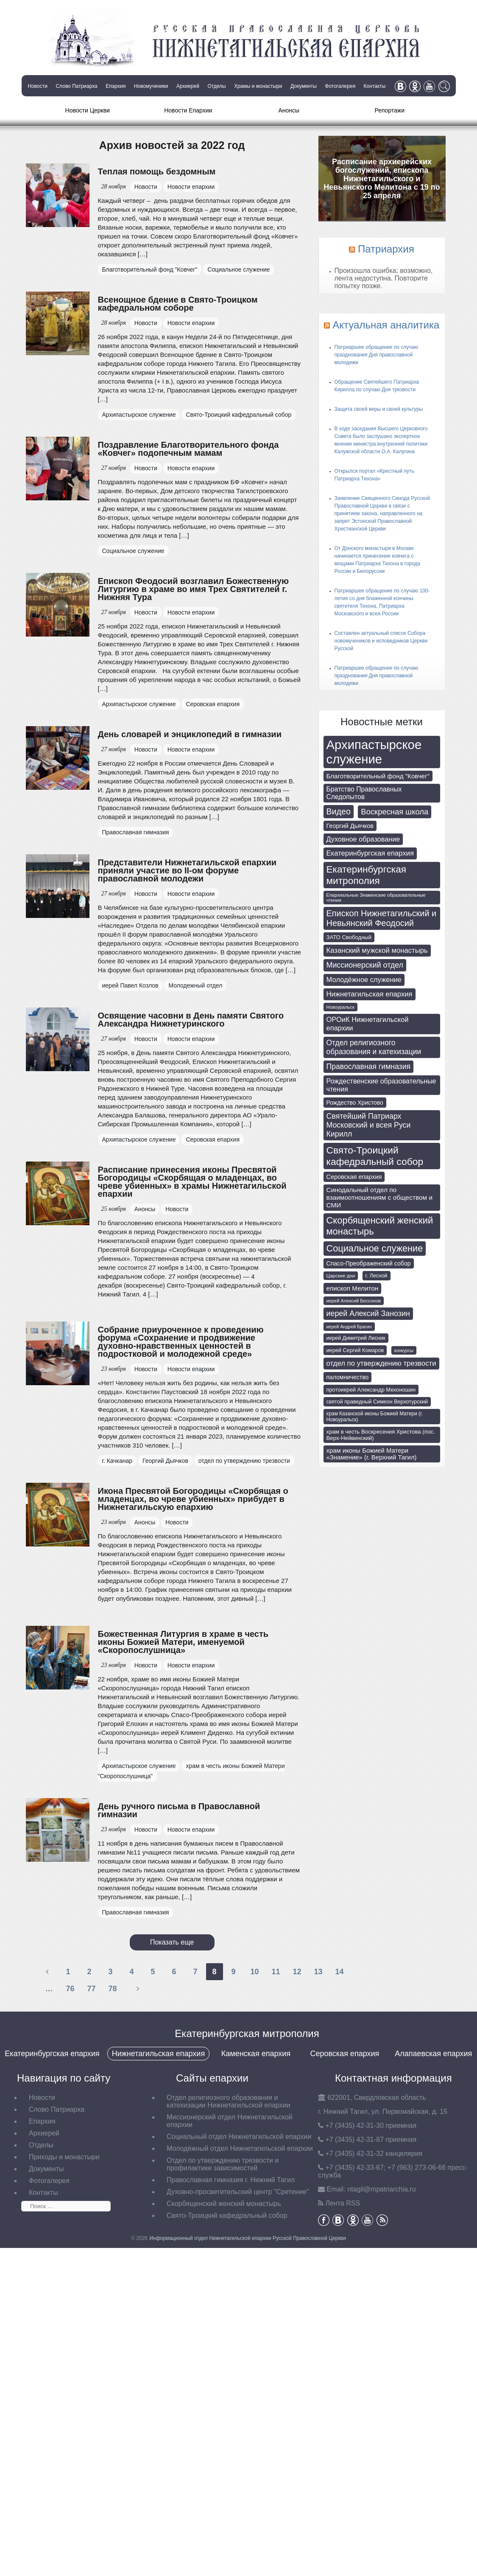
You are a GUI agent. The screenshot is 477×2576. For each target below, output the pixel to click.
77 (91, 1988)
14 (339, 1971)
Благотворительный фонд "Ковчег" (150, 269)
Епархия (116, 86)
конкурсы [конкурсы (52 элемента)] (404, 1350)
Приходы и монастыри (64, 2157)
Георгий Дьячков (165, 1460)
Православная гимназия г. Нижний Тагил (231, 2179)
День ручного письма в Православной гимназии (179, 1810)
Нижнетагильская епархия (158, 2053)
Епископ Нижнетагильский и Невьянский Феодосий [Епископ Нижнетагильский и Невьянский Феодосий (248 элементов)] (381, 918)
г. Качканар (117, 1460)
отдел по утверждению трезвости (244, 1460)
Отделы (216, 86)
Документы (303, 86)
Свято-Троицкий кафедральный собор (238, 414)
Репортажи (389, 110)
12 (297, 1971)
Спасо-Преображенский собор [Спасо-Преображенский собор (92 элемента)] (368, 1263)
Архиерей (187, 86)
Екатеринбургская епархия (52, 2053)
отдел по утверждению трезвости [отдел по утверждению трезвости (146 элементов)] (381, 1363)
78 (112, 1988)
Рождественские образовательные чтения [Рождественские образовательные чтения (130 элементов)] (381, 1085)
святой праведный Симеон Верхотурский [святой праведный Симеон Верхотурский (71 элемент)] (377, 1402)
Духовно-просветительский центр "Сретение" (238, 2191)
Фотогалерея (340, 86)
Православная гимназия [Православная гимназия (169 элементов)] (368, 1066)
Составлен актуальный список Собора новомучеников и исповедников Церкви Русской (381, 640)
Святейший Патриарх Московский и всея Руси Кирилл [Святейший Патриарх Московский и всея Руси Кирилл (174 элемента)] (368, 1125)
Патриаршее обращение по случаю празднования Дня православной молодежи (376, 354)
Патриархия (386, 249)
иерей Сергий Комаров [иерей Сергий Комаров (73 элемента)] (355, 1350)
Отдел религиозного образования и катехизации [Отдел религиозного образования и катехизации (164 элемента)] (373, 1047)
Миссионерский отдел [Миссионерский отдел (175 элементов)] (364, 965)
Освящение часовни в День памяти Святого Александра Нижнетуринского (191, 1019)
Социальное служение (238, 269)
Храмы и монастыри (258, 86)
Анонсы (288, 110)
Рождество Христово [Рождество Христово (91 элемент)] (354, 1102)
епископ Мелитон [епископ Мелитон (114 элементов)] (352, 1288)
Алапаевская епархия (433, 2053)
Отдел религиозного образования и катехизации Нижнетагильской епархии (228, 2101)
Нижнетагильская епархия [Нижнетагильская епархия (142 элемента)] (369, 994)
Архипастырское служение (139, 414)
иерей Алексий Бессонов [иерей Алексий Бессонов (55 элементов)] (353, 1300)
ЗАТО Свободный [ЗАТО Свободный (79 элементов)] (349, 937)
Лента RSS (342, 2203)
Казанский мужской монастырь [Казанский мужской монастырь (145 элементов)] (377, 950)
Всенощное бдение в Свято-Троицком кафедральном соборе (178, 303)
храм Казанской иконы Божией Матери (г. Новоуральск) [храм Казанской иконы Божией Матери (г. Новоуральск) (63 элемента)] (374, 1417)
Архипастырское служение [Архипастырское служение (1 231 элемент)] (374, 752)
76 (70, 1988)
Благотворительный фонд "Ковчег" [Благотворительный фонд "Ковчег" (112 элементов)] (378, 776)
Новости (37, 86)
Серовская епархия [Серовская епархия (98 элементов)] (354, 1176)
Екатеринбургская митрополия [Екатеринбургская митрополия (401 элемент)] (366, 875)
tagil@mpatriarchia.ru (381, 2189)
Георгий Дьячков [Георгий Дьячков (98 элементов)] (350, 825)
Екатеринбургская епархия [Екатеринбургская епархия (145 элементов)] (370, 853)
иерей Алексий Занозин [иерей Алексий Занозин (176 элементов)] (368, 1313)
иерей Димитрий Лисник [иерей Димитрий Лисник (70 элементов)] (355, 1338)
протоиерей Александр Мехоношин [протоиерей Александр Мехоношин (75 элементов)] (371, 1389)
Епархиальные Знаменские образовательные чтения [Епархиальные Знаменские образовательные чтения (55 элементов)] (376, 897)
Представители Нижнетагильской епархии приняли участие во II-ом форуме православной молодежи (187, 870)
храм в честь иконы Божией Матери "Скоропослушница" (191, 1770)
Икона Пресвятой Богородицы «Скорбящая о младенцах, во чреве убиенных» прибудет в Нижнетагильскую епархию (193, 1499)
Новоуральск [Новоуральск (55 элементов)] (340, 1007)
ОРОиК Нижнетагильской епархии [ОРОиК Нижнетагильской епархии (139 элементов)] (367, 1024)
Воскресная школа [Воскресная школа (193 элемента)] (394, 811)
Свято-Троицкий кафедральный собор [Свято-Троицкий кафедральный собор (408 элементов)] (375, 1156)
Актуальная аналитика (385, 325)
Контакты (375, 86)
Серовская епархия (213, 704)
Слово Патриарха (76, 86)
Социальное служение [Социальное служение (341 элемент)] (374, 1248)
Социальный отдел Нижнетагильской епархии (239, 2136)
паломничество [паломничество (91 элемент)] (347, 1377)
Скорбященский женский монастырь (224, 2203)
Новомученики (151, 86)
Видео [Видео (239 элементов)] (338, 811)
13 (318, 1971)
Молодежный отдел (195, 985)
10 (254, 1971)
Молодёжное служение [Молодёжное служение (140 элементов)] (364, 980)
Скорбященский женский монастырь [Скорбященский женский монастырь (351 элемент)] (379, 1226)
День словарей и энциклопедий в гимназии (190, 734)
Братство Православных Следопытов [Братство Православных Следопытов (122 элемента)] (364, 793)
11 (275, 1971)
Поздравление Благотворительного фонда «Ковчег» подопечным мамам (188, 448)
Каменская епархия (255, 2053)
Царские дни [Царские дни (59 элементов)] (340, 1275)
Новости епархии (191, 186)
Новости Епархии (188, 110)
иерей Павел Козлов (130, 985)
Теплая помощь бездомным (157, 171)
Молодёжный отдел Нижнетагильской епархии (240, 2148)
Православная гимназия (135, 832)
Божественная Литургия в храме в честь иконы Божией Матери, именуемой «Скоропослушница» (183, 1642)
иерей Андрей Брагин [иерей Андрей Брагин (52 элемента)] (349, 1326)
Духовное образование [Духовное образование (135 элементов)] (363, 839)
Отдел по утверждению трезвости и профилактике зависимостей (223, 2164)
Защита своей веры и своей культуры (379, 409)
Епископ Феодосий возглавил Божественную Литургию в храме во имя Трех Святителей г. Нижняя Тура (193, 589)
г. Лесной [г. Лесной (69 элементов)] (376, 1276)
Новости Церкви (87, 110)
